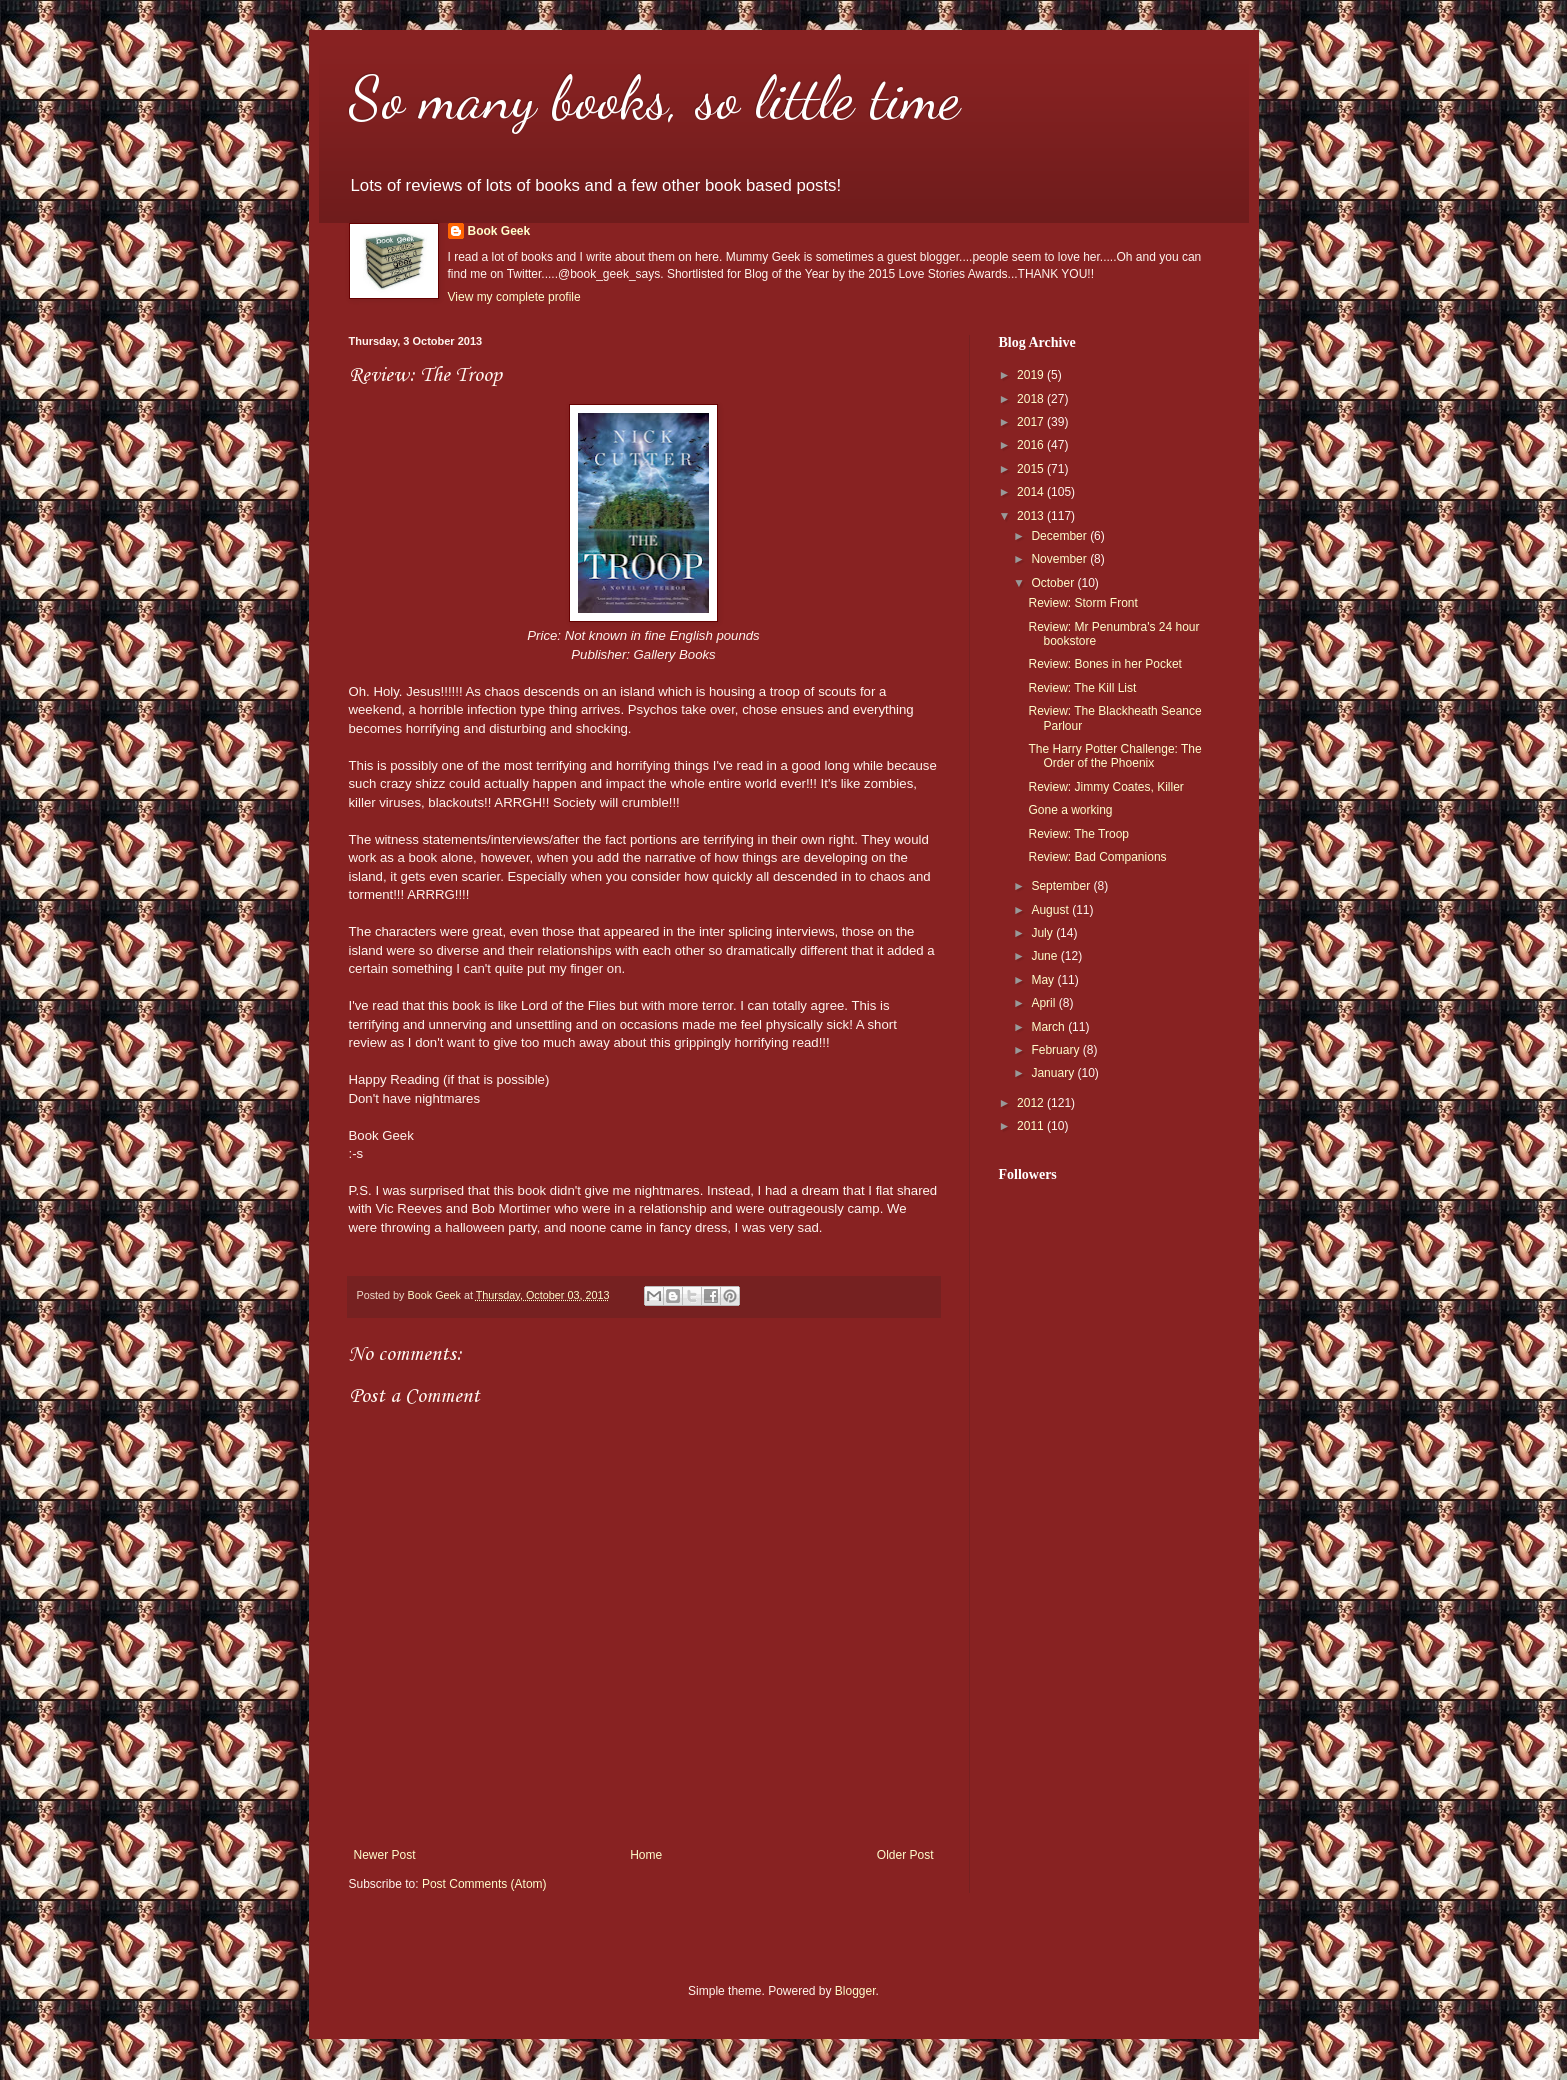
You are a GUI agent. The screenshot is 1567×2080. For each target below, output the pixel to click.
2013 (1032, 516)
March (1049, 1027)
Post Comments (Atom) (484, 1884)
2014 (1032, 492)
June (1045, 956)
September (1062, 886)
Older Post (905, 1855)
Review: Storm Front (1082, 603)
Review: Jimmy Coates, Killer (1105, 787)
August (1051, 910)
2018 (1032, 399)
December (1060, 536)
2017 (1032, 422)
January (1054, 1073)
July (1043, 933)
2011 (1032, 1126)
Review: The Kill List (1082, 688)
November (1060, 559)
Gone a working (1070, 810)
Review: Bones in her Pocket (1104, 664)
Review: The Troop (1078, 834)
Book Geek (499, 231)
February (1056, 1050)
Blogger (855, 1991)
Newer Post (385, 1855)
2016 (1032, 445)
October (1054, 583)
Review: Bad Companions (1097, 857)
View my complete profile (514, 297)
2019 (1032, 375)
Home (646, 1855)
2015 (1032, 469)
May (1044, 980)
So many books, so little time (654, 98)
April (1044, 1003)
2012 (1032, 1103)
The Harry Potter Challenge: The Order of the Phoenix (1114, 756)
